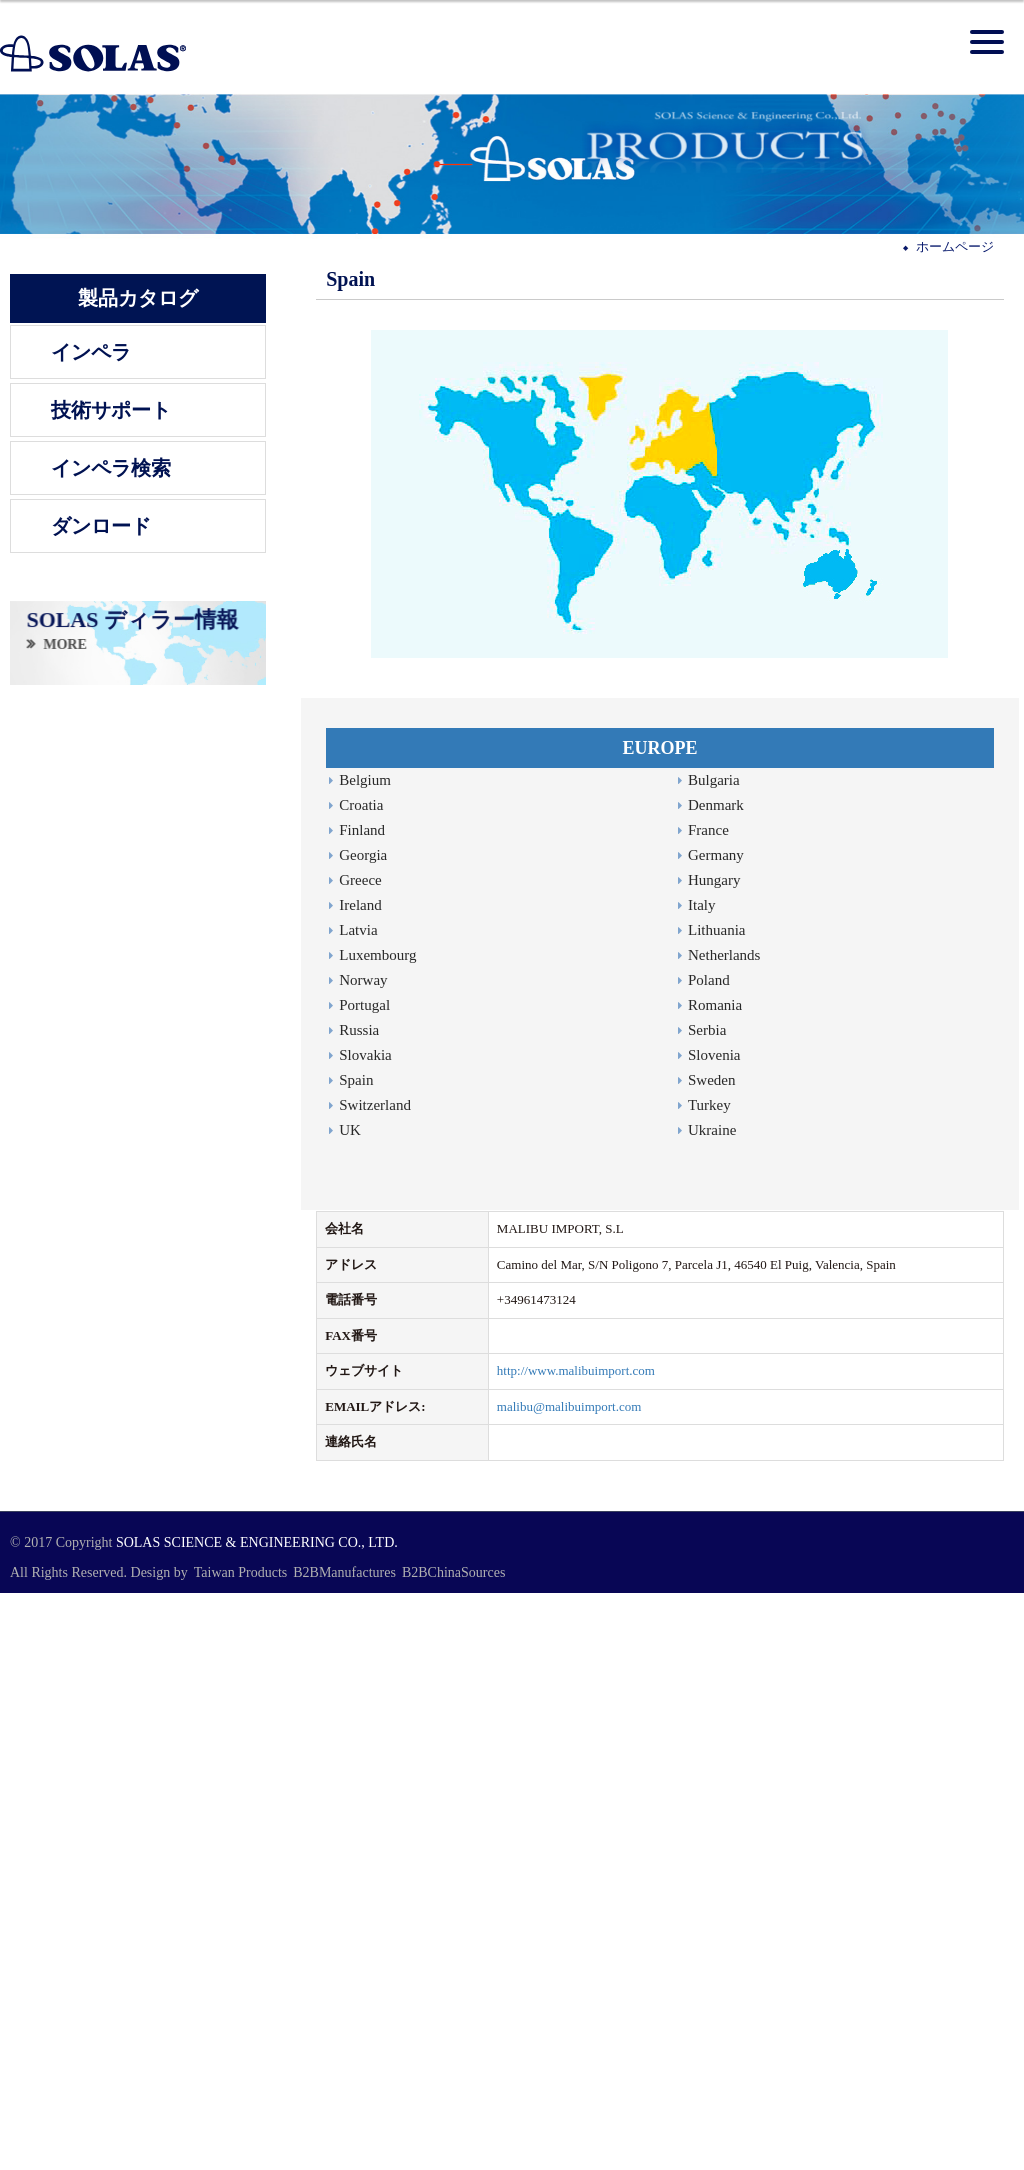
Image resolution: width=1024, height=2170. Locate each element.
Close (15, 1601)
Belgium (365, 780)
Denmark (716, 805)
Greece (360, 880)
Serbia (707, 1030)
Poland (709, 980)
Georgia (363, 855)
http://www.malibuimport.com (576, 1370)
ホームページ (955, 246)
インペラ (91, 352)
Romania (715, 1005)
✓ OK (432, 2159)
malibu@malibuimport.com (569, 1406)
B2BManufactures (344, 1572)
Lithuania (716, 930)
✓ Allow (23, 1638)
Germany (716, 855)
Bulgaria (714, 780)
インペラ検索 (111, 468)
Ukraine (712, 1130)
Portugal (364, 1005)
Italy (702, 905)
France (708, 830)
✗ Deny (21, 1657)
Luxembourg (377, 955)
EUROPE (659, 748)
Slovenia (714, 1055)
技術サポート (111, 410)
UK (350, 1130)
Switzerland (375, 1105)
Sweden (712, 1080)
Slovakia (365, 1055)
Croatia (361, 805)
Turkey (709, 1105)
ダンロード (101, 526)
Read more (35, 1768)
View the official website (137, 1768)
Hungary (714, 880)
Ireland (360, 905)
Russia (359, 1030)
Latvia (358, 930)
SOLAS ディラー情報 (132, 620)
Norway (363, 980)
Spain (356, 1080)
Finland (362, 830)
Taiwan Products (241, 1572)
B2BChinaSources (453, 1572)
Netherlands (724, 955)
